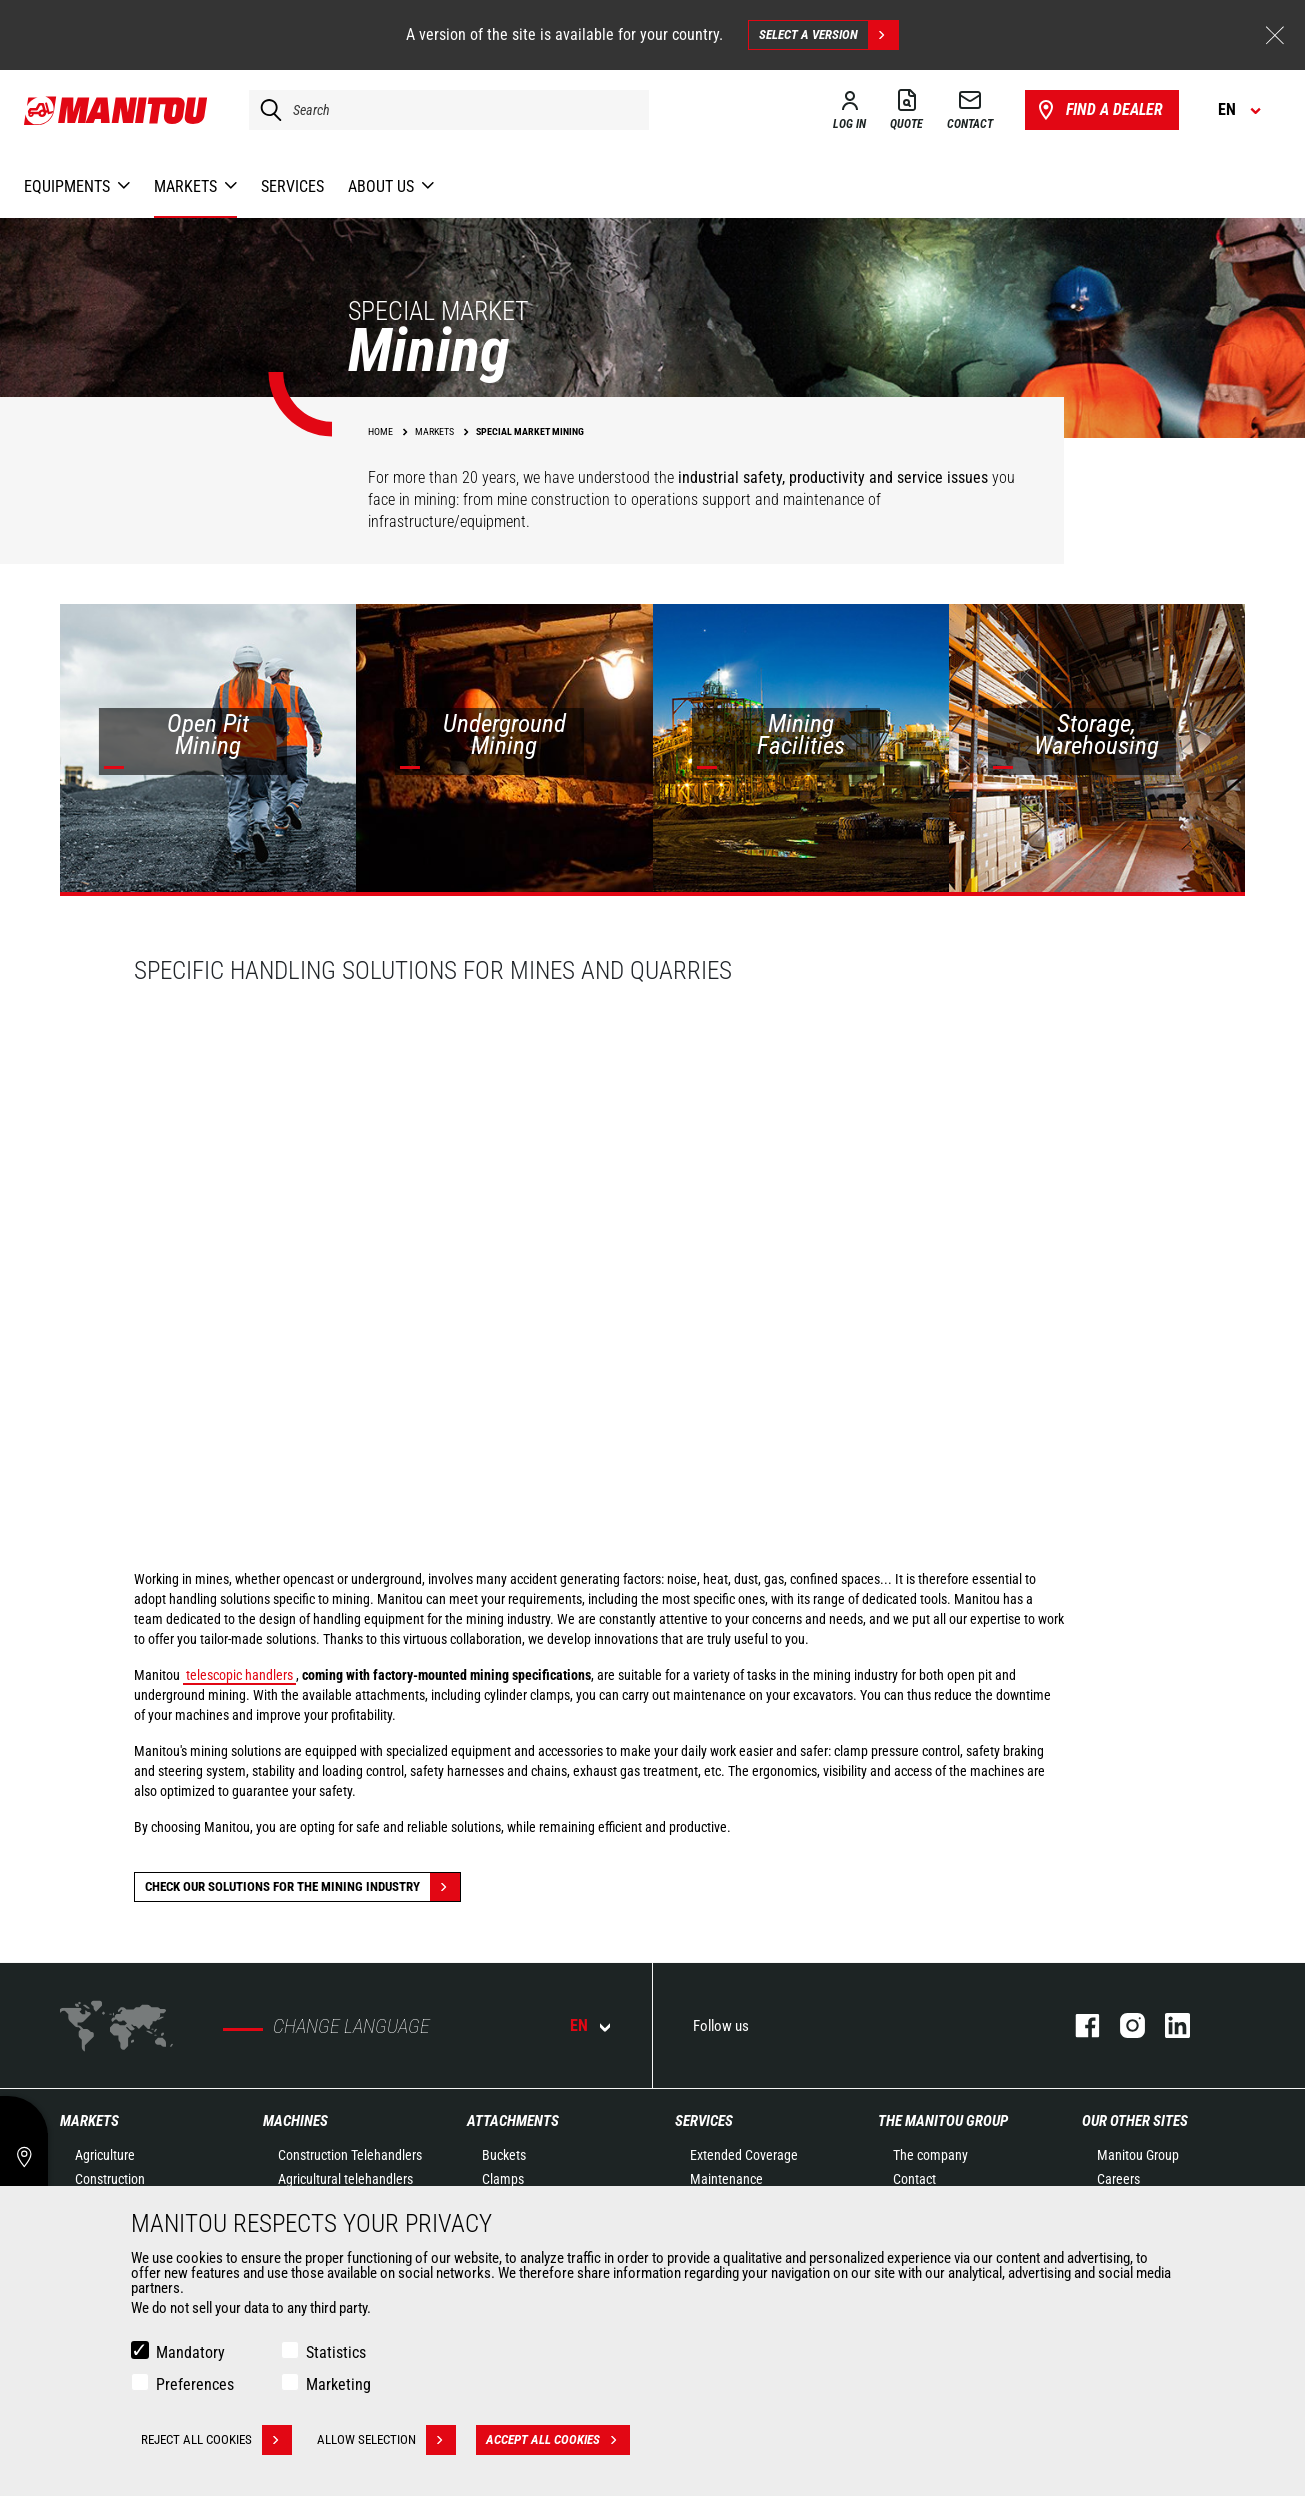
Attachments (513, 2121)
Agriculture (105, 2155)
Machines (295, 2121)
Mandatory (190, 2352)
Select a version (828, 35)
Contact (914, 2179)
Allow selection (386, 2440)
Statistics (336, 2352)
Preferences (195, 2384)
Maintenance (726, 2179)
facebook (1077, 2025)
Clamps (503, 2179)
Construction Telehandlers (350, 2155)
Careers (1118, 2179)
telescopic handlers (239, 1675)
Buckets (504, 2155)
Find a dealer (1098, 110)
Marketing (338, 2384)
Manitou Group (1138, 2155)
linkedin (1167, 2025)
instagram (1122, 2025)
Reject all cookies (216, 2440)
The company (930, 2155)
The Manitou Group (943, 2121)
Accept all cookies (558, 2440)
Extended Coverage (744, 2155)
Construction (110, 2179)
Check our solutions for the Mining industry (302, 1887)
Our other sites (1135, 2121)
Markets (89, 2121)
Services (704, 2121)
